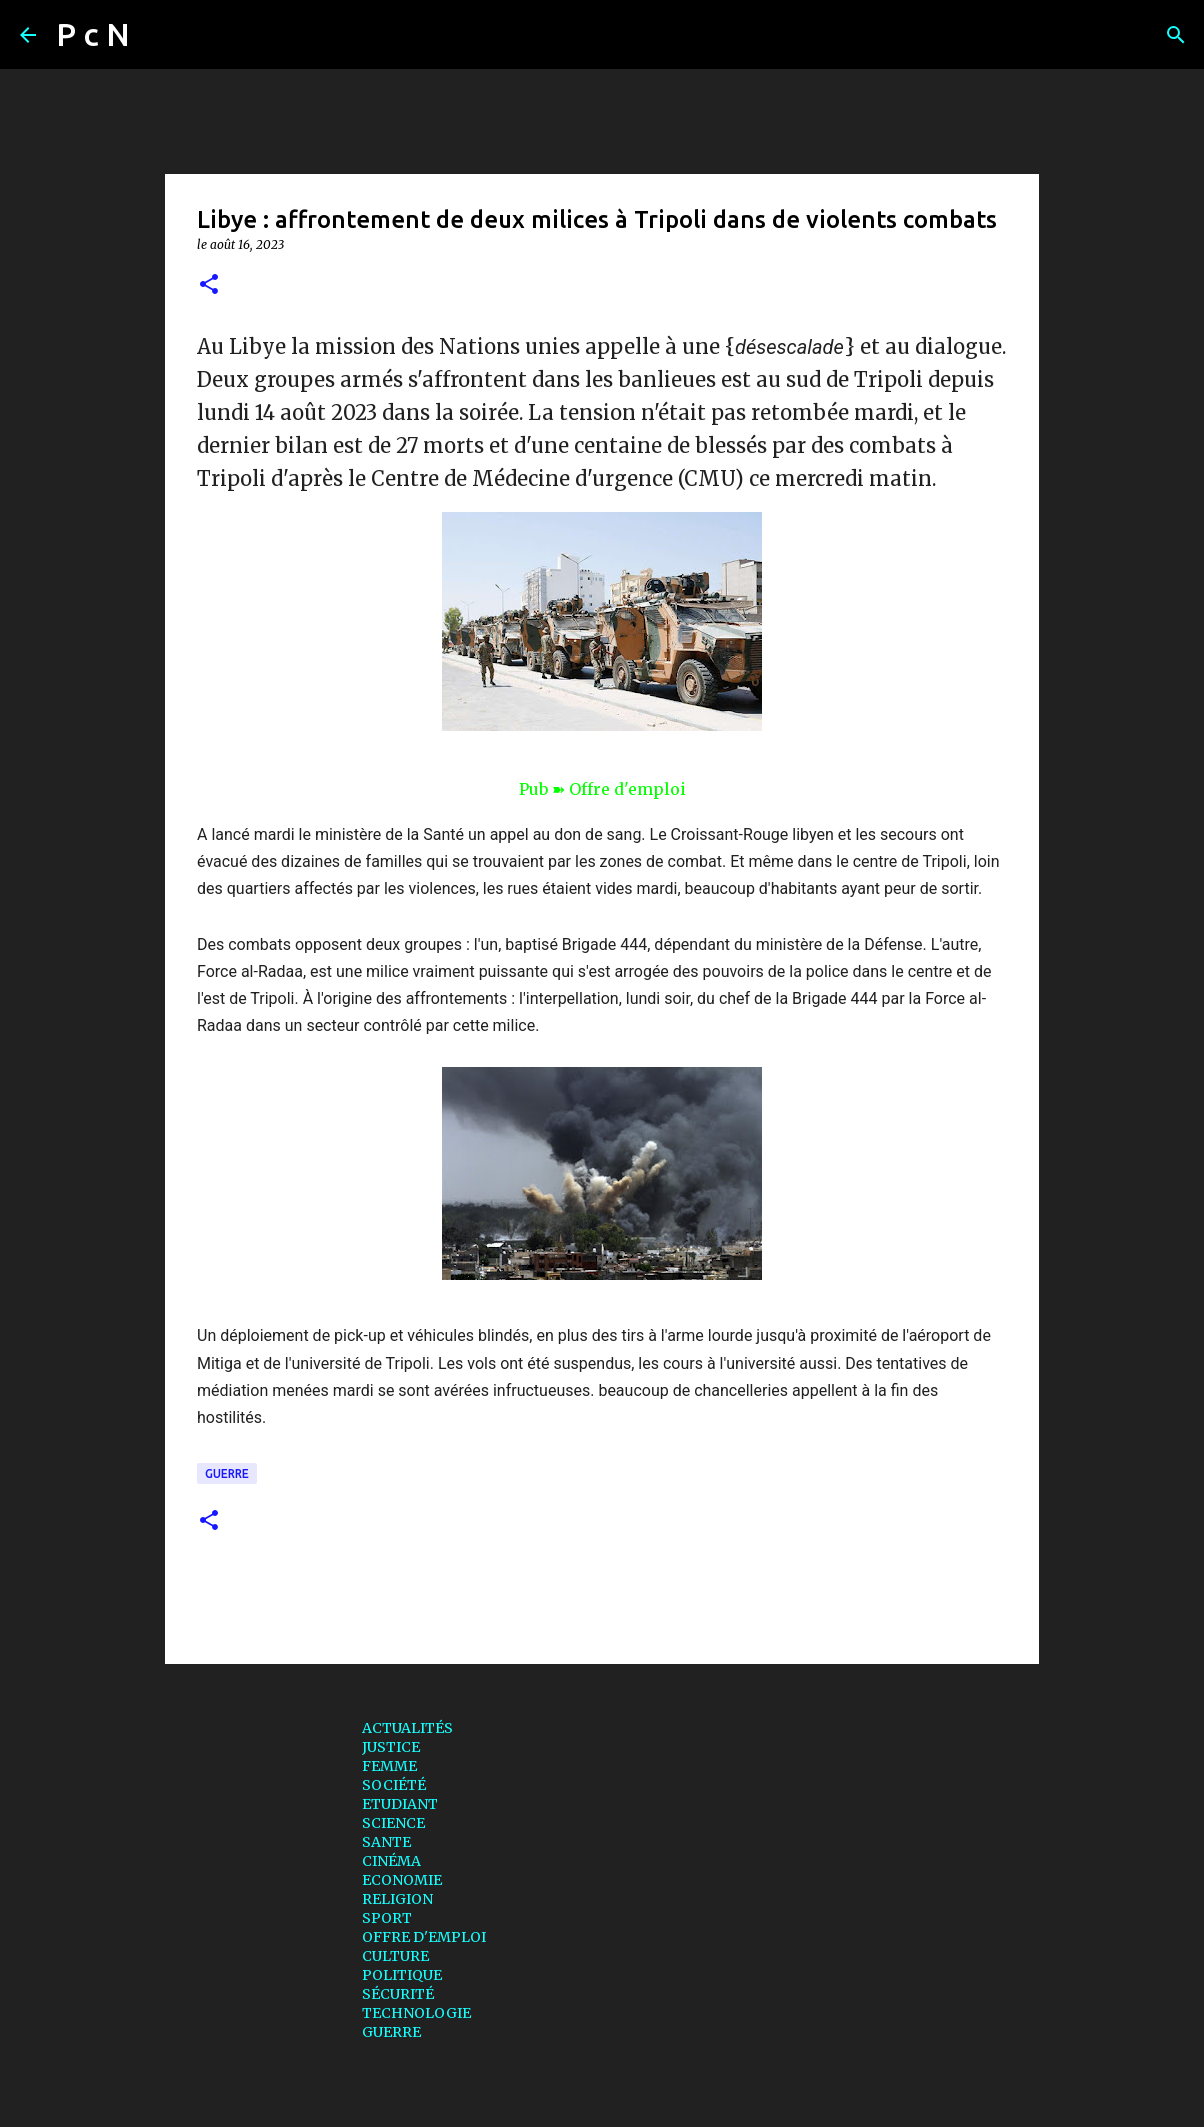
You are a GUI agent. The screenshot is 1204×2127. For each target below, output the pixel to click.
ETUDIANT (400, 1804)
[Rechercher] (158, 35)
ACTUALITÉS (407, 1728)
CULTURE (395, 1956)
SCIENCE (393, 1823)
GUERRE (227, 1473)
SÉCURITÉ (398, 1994)
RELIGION (397, 1899)
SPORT (387, 1918)
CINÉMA (391, 1861)
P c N (93, 34)
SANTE (386, 1842)
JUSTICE (391, 1747)
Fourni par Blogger (602, 2099)
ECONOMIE (402, 1880)
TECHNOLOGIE (416, 2013)
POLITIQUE (402, 1975)
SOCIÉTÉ (394, 1785)
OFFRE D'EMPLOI (424, 1937)
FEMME (389, 1766)
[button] (209, 285)
